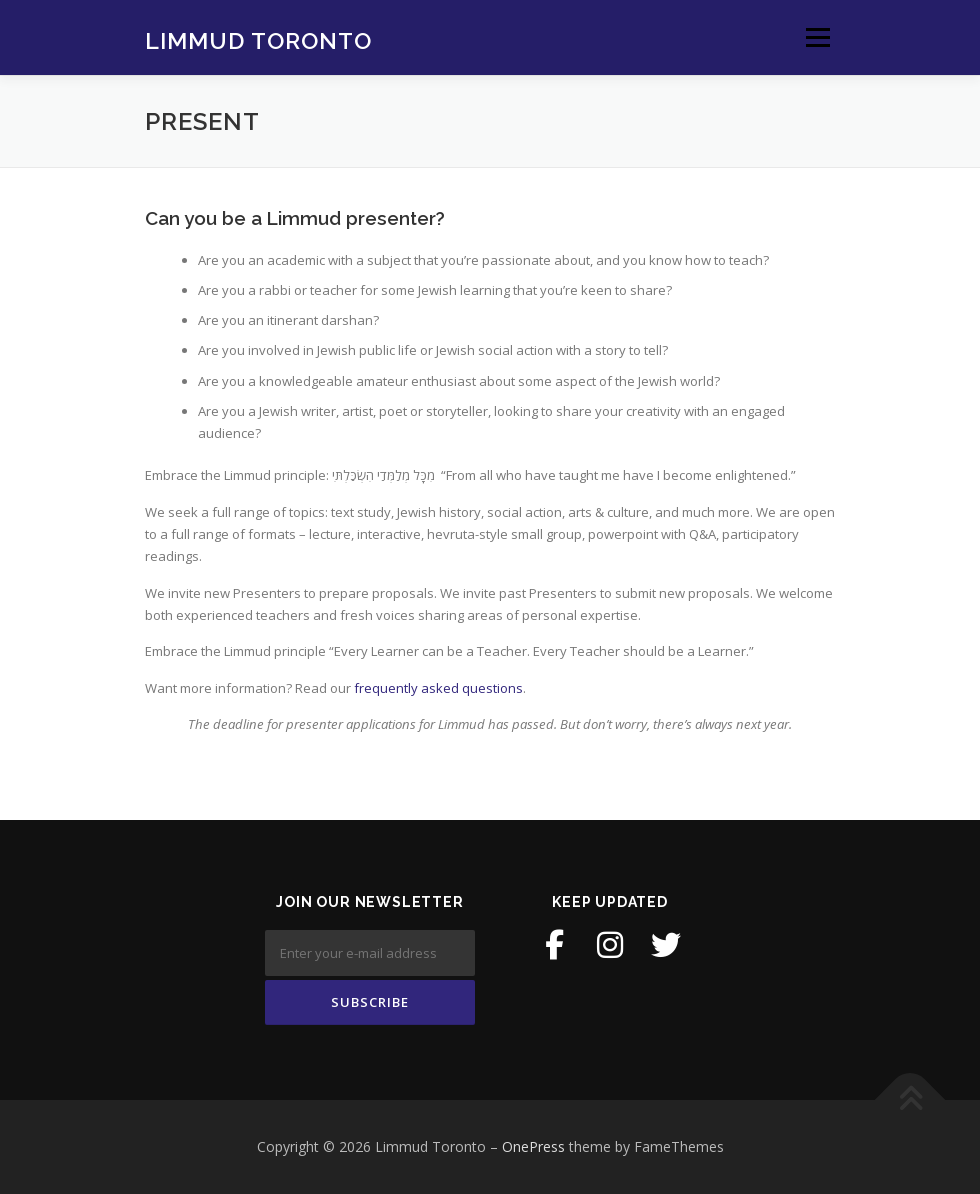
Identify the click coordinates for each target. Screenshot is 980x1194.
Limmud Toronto (258, 39)
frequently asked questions (438, 688)
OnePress (533, 1146)
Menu (817, 37)
